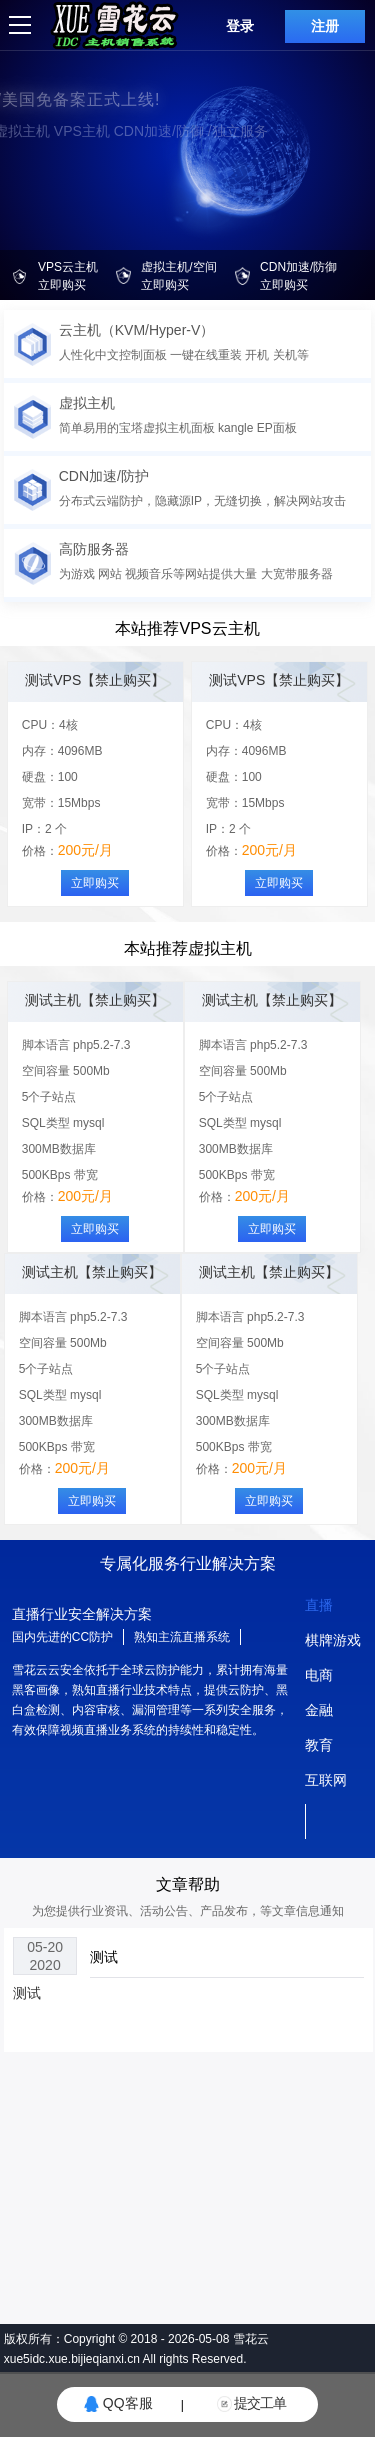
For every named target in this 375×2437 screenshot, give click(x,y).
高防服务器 (94, 549)
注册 (325, 26)
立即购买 (95, 883)
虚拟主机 (87, 403)
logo (61, 8)
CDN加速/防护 (104, 476)
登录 (240, 26)
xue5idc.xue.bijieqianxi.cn (72, 2359)
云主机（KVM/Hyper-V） (137, 330)
